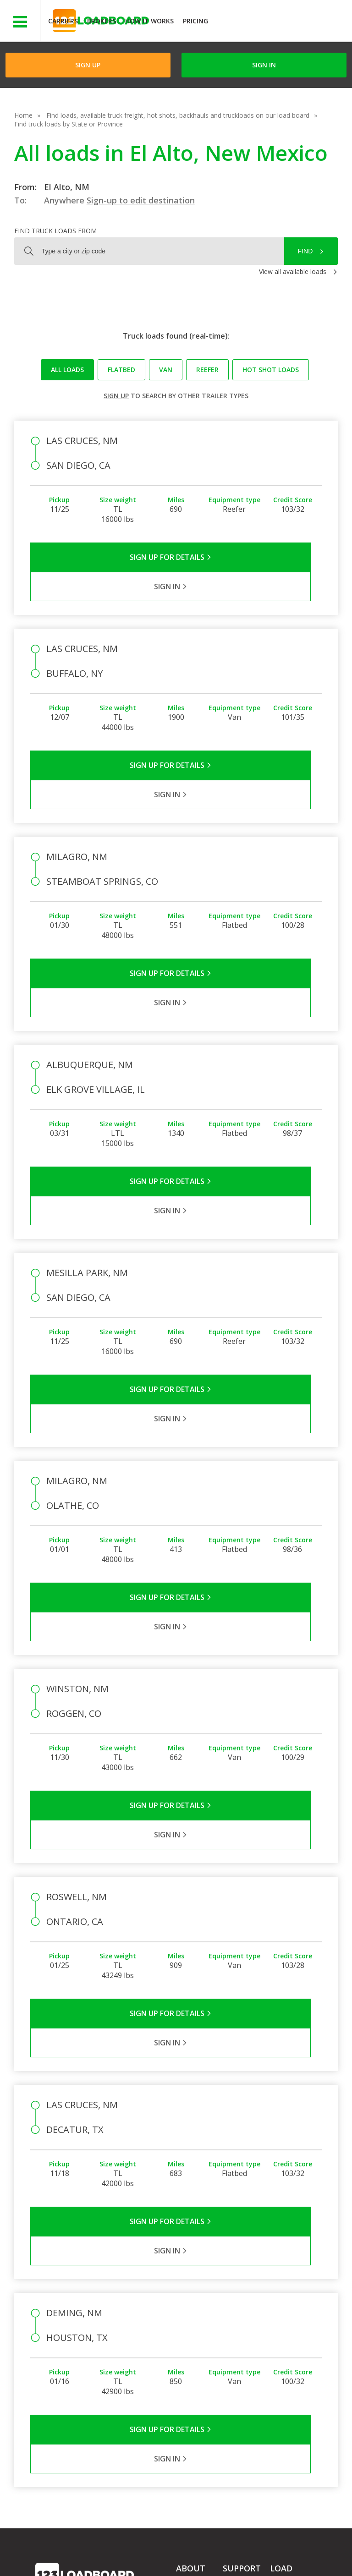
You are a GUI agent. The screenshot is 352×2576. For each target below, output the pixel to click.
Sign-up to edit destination (141, 200)
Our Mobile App (293, 2336)
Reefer (207, 369)
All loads (67, 369)
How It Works (149, 20)
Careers (261, 2548)
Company (190, 2298)
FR (136, 2557)
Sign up (116, 395)
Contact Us (58, 2557)
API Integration (181, 2548)
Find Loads (286, 2309)
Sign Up (87, 64)
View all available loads (292, 271)
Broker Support (245, 2325)
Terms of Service (60, 2548)
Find (305, 251)
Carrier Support (245, 2311)
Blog (183, 2338)
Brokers (101, 20)
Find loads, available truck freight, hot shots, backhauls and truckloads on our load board (177, 115)
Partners (188, 2311)
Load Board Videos (240, 2342)
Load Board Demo (287, 2353)
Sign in (264, 64)
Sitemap (104, 2557)
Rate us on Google (184, 2557)
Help (226, 2548)
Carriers (63, 20)
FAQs (231, 2298)
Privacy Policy (122, 2548)
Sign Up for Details (103, 557)
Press (184, 2325)
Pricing (195, 20)
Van (165, 369)
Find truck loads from (55, 230)
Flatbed (121, 369)
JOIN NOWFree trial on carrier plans (281, 22)
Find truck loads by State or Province (68, 124)
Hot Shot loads (270, 369)
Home (23, 115)
